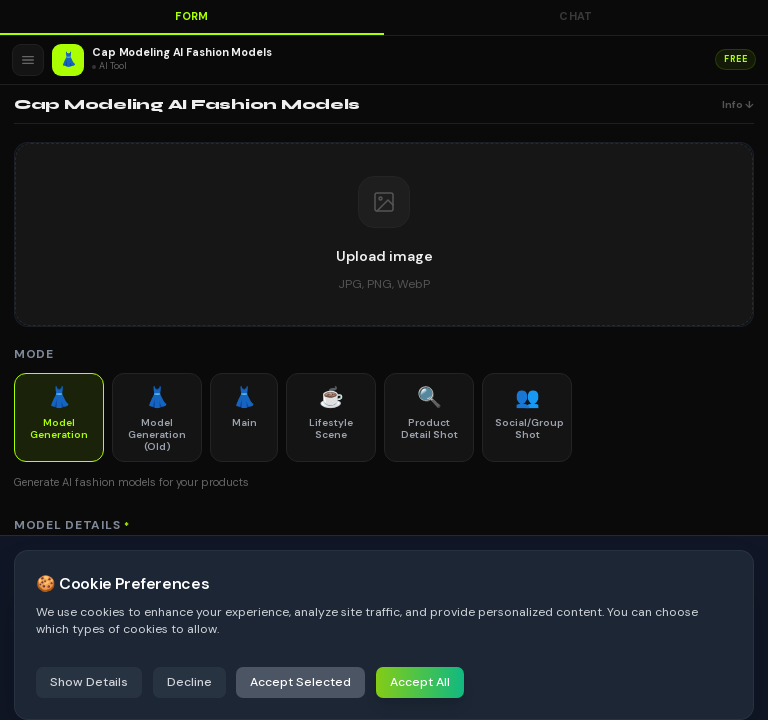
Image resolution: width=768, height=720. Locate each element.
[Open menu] (28, 60)
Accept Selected (300, 682)
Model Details (72, 525)
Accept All (420, 682)
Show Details (89, 682)
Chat (576, 16)
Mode (34, 354)
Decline (189, 682)
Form (192, 16)
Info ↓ (738, 104)
